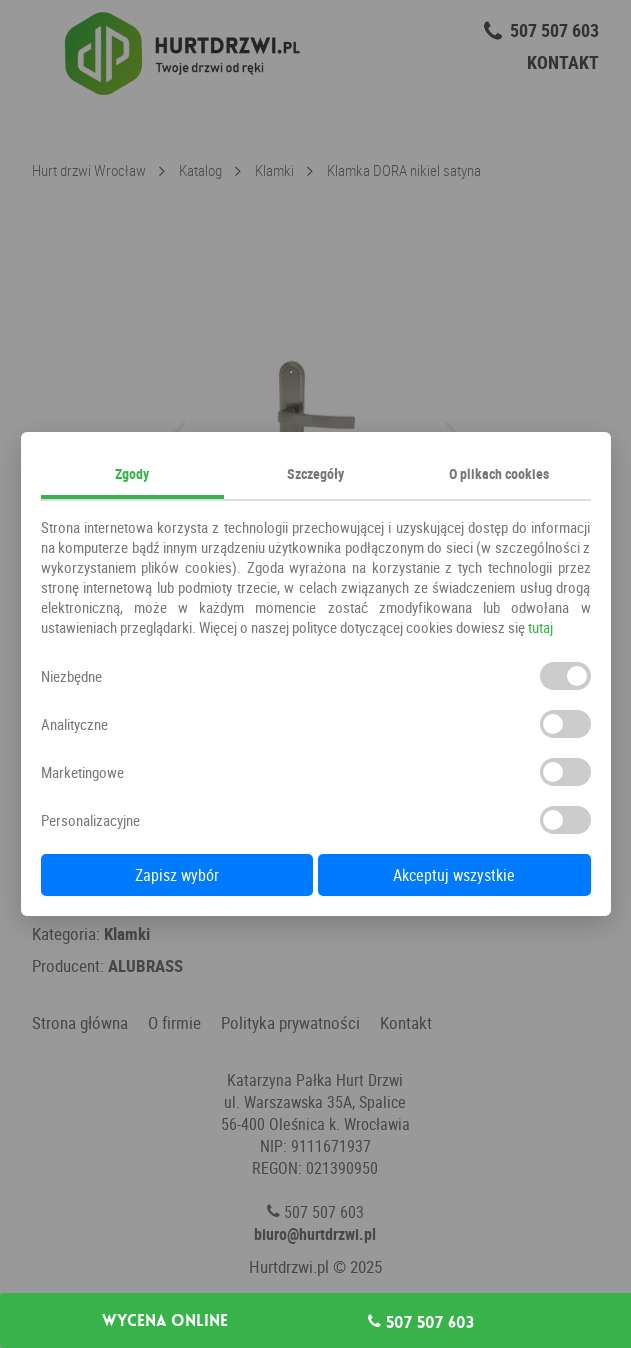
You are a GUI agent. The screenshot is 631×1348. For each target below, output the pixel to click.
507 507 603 (421, 1322)
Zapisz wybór (177, 875)
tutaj (540, 627)
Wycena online (165, 1321)
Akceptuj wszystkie (454, 875)
